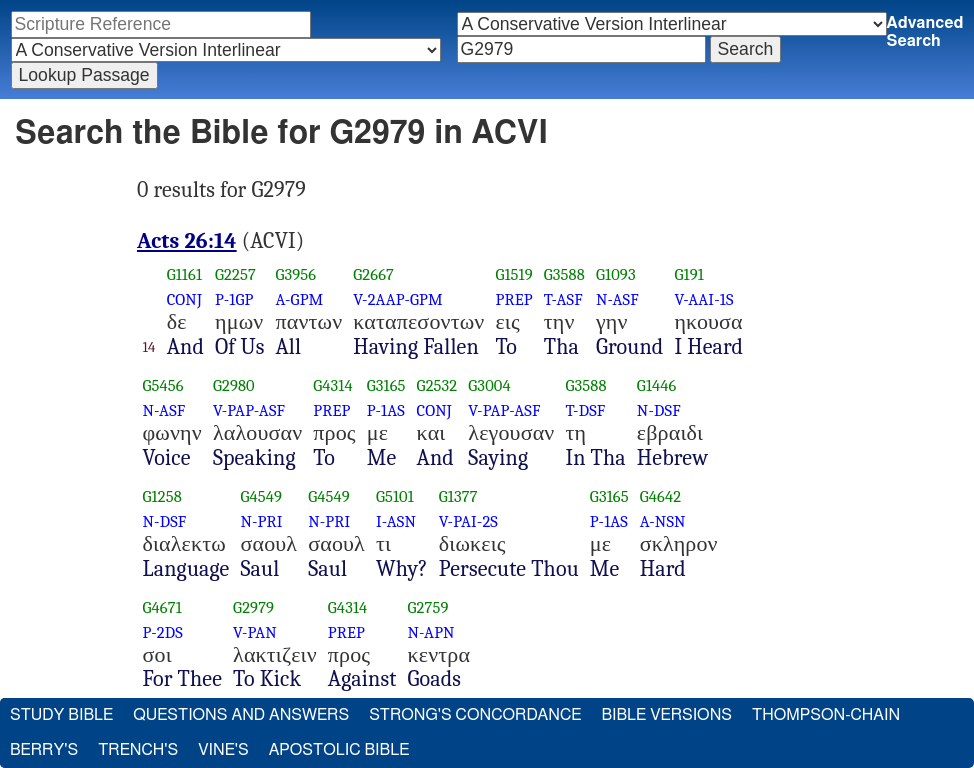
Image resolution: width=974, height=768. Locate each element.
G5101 (395, 496)
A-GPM (299, 299)
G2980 (234, 385)
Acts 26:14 (187, 241)
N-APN (431, 632)
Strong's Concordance (475, 715)
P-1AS (386, 410)
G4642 (660, 496)
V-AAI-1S (703, 299)
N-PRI (261, 521)
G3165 (386, 385)
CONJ (184, 299)
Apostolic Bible (339, 750)
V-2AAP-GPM (398, 299)
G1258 (162, 496)
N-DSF (659, 410)
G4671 (162, 607)
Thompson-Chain (826, 715)
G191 (688, 274)
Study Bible (61, 715)
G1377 (458, 496)
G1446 (657, 385)
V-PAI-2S (468, 521)
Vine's (223, 750)
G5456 (163, 385)
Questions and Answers (241, 715)
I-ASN (396, 521)
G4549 (261, 496)
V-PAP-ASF (249, 410)
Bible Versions (666, 715)
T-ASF (563, 299)
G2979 (253, 607)
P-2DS (163, 632)
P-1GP (234, 299)
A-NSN (663, 521)
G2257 (235, 274)
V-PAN (255, 632)
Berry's (44, 750)
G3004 (489, 385)
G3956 (295, 274)
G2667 (373, 274)
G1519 (513, 274)
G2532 (437, 385)
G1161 (184, 274)
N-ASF (617, 299)
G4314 (333, 385)
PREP (513, 299)
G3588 (564, 274)
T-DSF (585, 410)
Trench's (138, 750)
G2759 (428, 607)
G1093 (616, 274)
